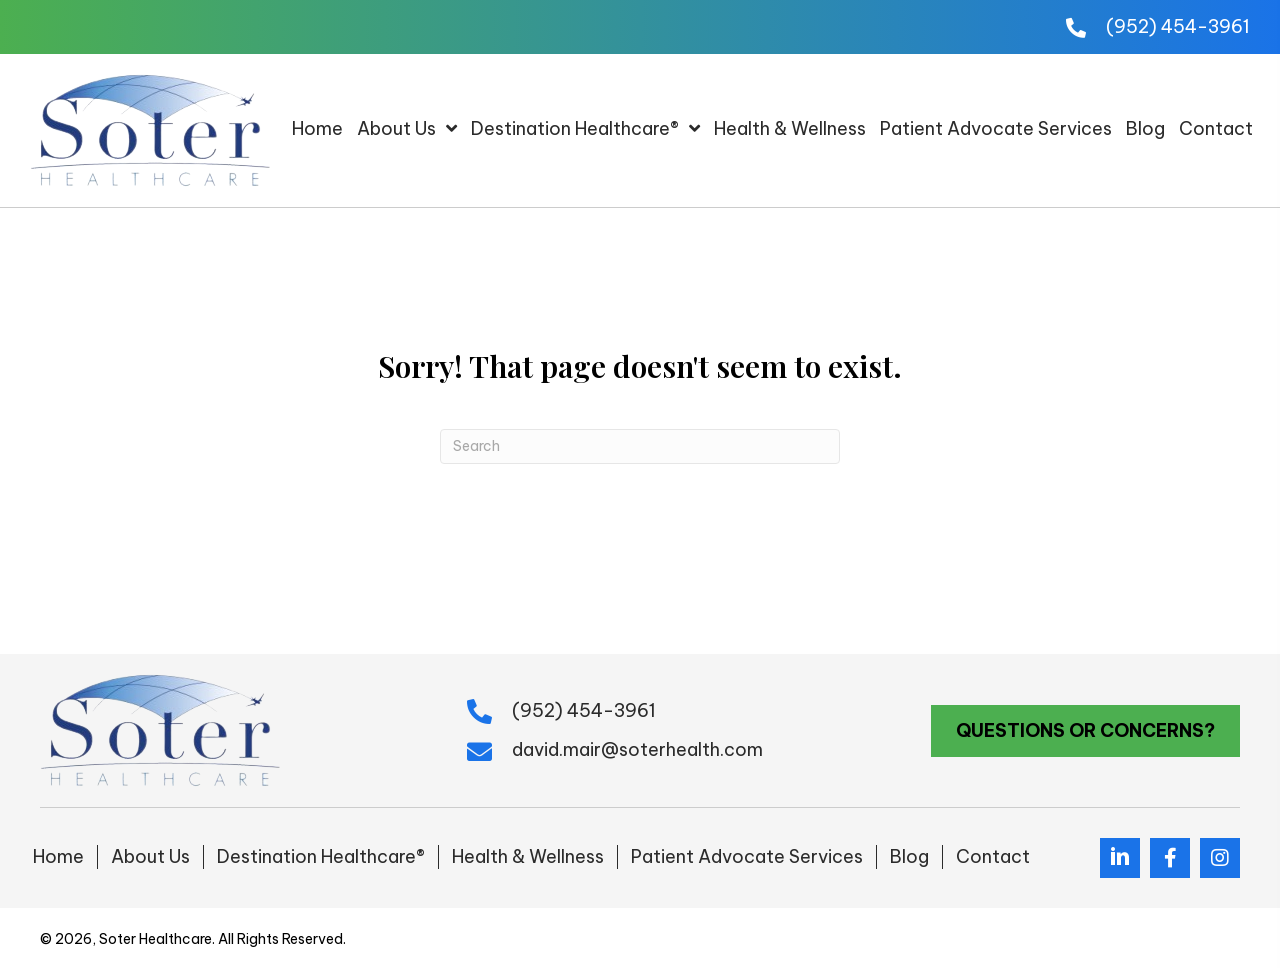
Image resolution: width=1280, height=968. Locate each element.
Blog (909, 856)
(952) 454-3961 (1178, 26)
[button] (1085, 731)
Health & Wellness (528, 856)
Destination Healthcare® (321, 856)
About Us (150, 856)
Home (58, 856)
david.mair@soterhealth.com (637, 749)
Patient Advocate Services (747, 856)
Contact (993, 856)
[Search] (640, 446)
